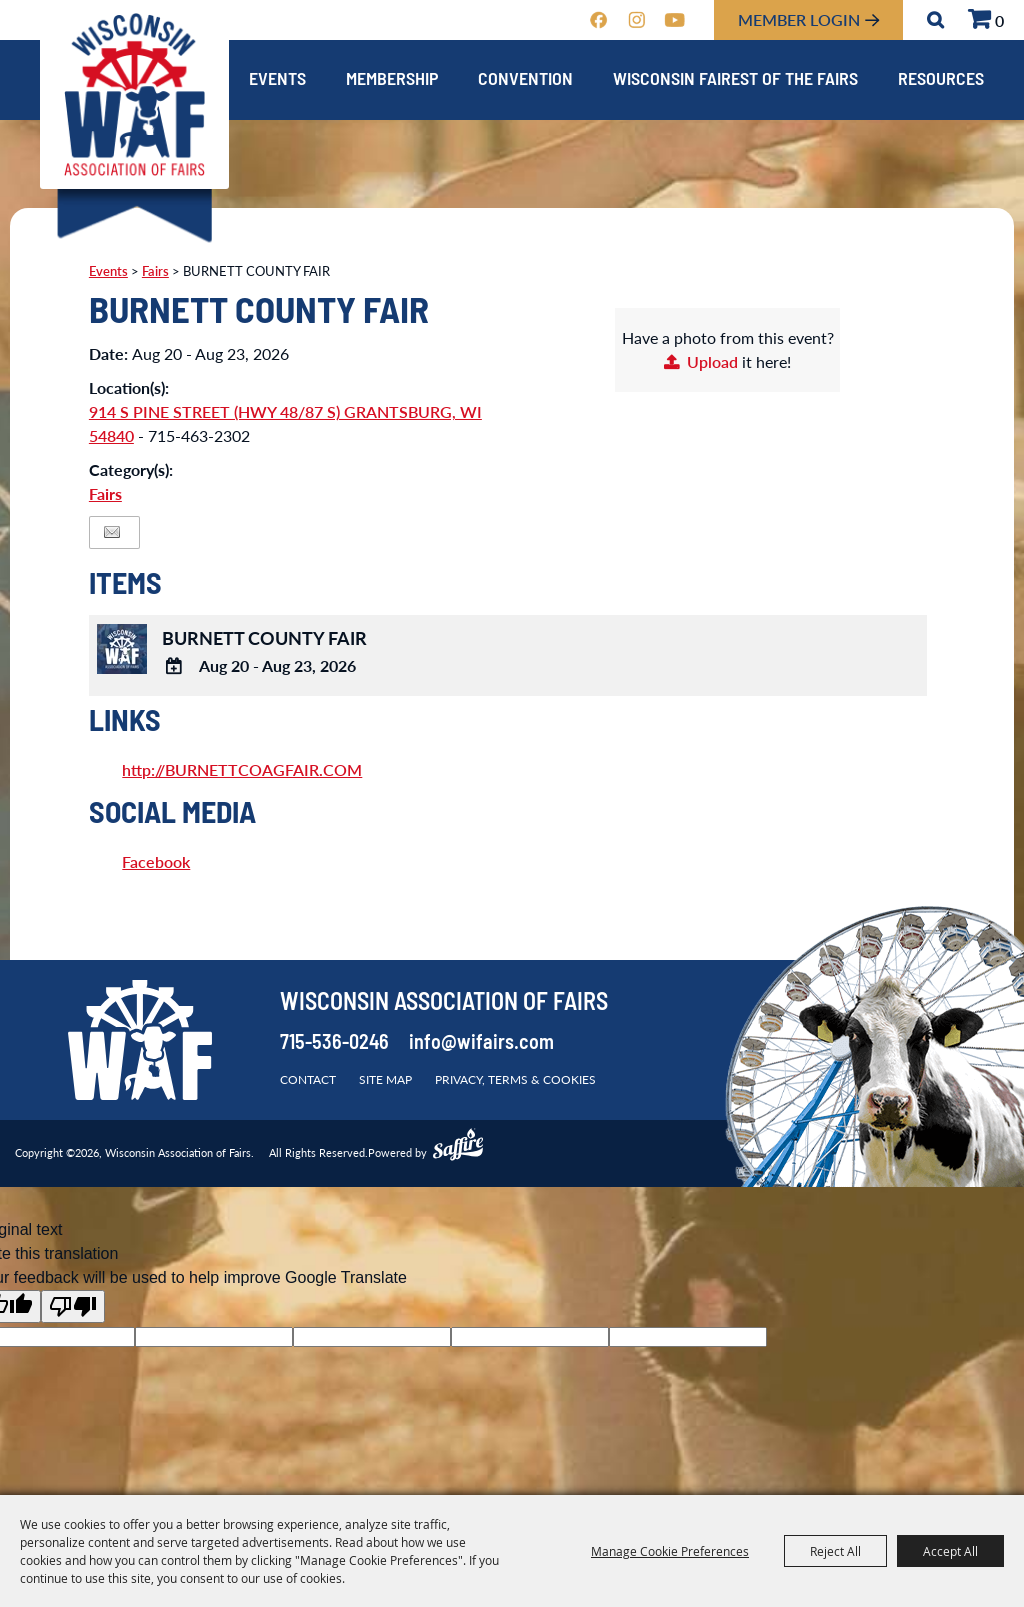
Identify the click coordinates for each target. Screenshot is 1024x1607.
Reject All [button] (835, 1551)
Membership (392, 80)
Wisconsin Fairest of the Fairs (735, 80)
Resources (941, 80)
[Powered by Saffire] (458, 1147)
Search (935, 20)
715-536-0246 (334, 1044)
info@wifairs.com (481, 1044)
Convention (525, 80)
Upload (712, 361)
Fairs (155, 271)
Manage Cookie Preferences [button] (670, 1551)
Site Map (385, 1079)
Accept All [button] (950, 1551)
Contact (308, 1079)
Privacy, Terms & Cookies (515, 1079)
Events (277, 80)
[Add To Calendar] (174, 667)
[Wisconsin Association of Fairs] (135, 95)
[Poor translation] (73, 1306)
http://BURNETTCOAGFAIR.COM (242, 769)
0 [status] (999, 20)
